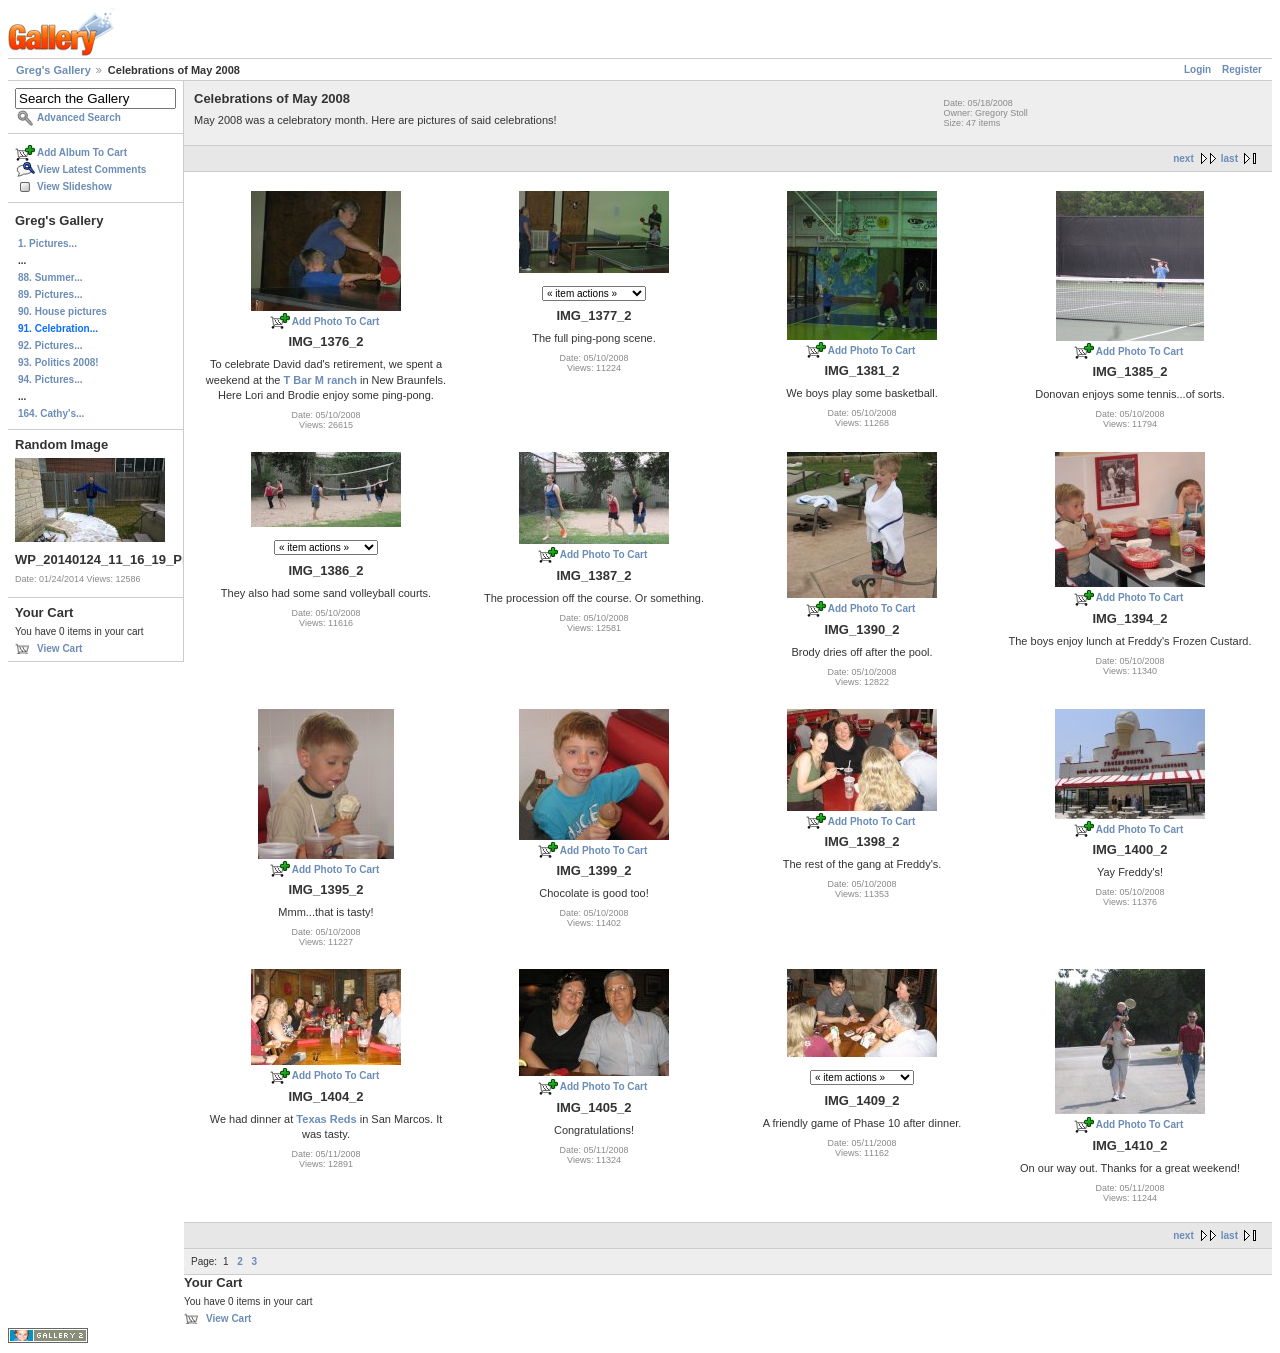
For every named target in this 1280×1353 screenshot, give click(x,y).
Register (1242, 69)
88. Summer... (50, 277)
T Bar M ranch (320, 380)
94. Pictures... (50, 379)
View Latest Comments (91, 169)
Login (1197, 69)
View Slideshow (74, 186)
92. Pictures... (50, 345)
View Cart (59, 648)
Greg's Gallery (53, 70)
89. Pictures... (50, 294)
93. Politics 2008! (58, 362)
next (1183, 158)
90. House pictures (62, 311)
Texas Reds (326, 1119)
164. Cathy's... (51, 413)
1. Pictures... (47, 243)
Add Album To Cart (82, 152)
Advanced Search (79, 117)
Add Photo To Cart (336, 321)
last (1229, 158)
